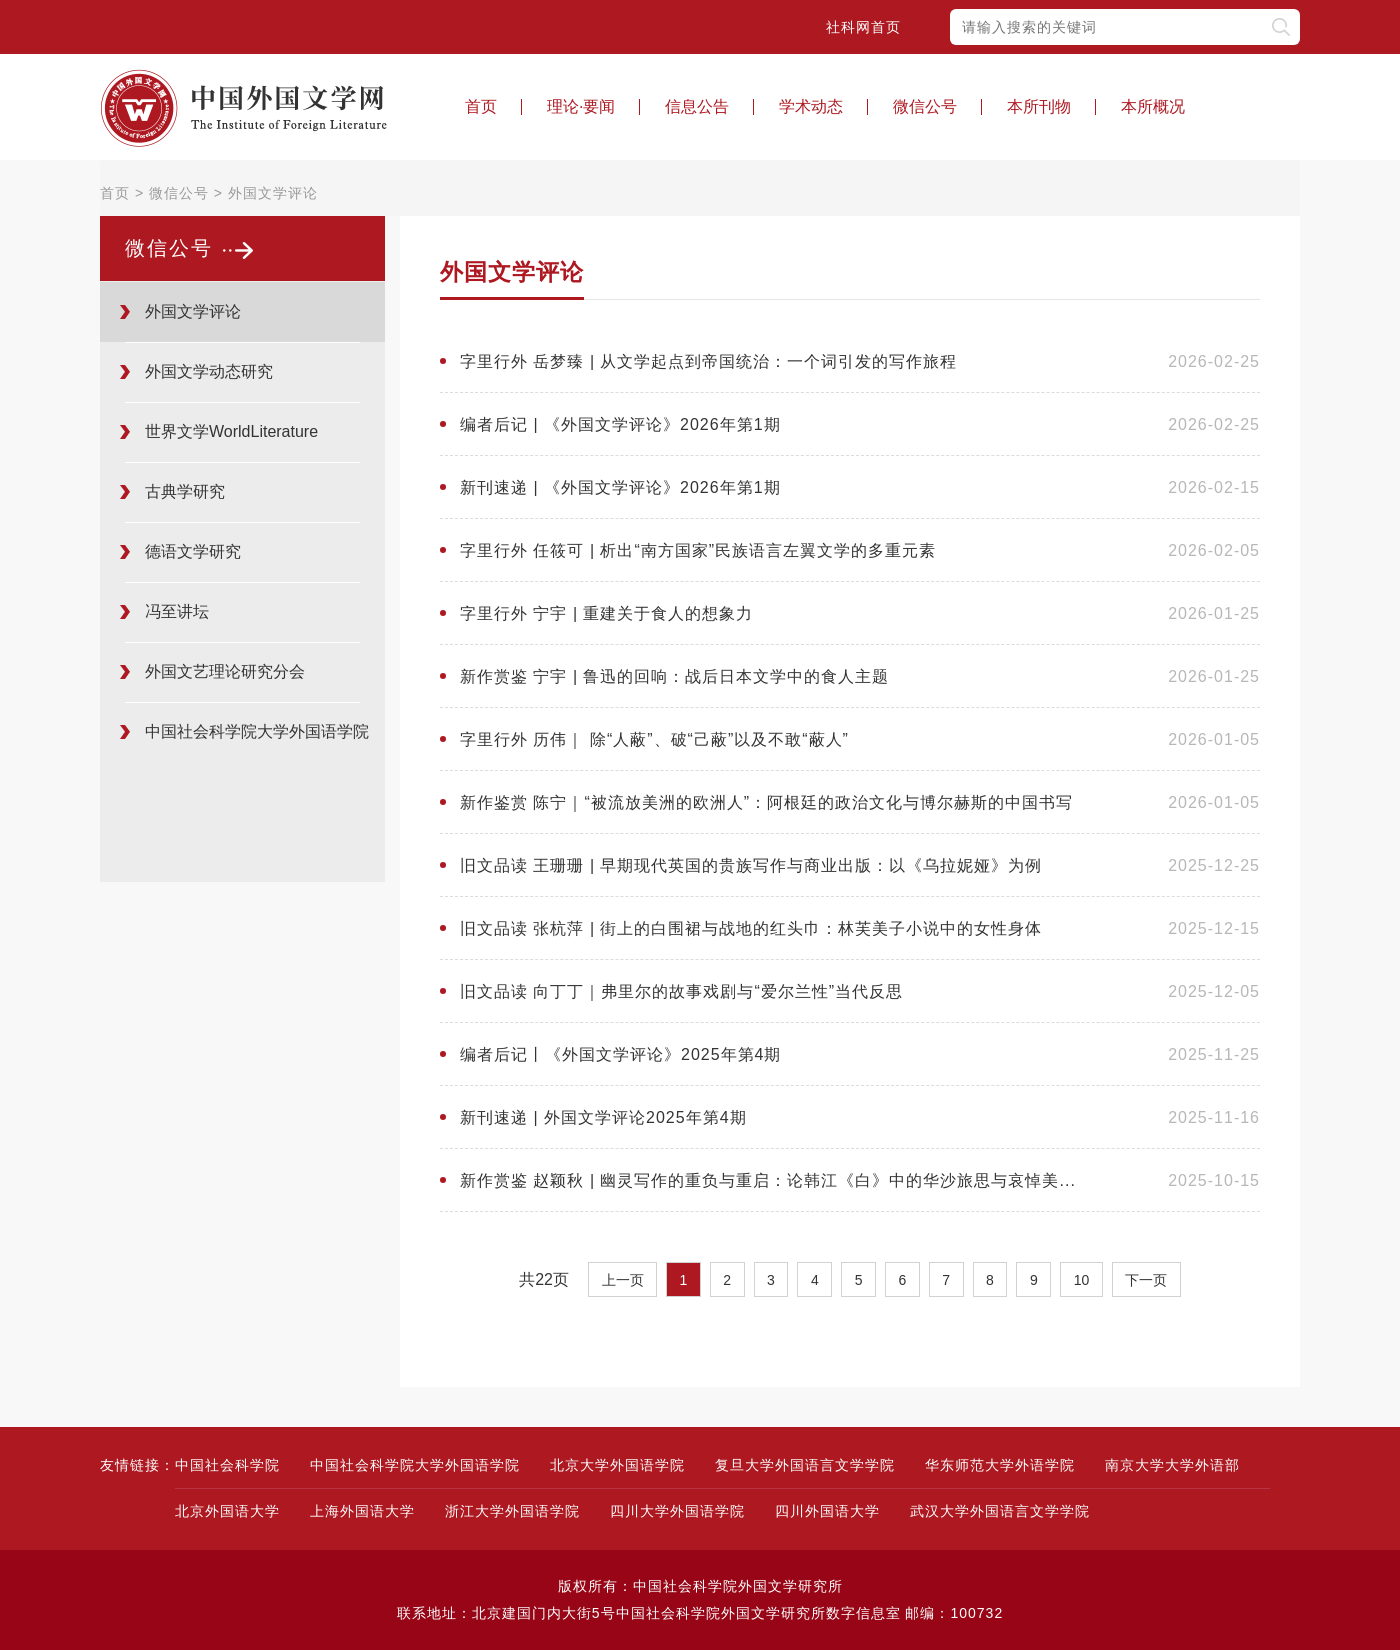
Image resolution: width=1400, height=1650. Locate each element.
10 (1082, 1280)
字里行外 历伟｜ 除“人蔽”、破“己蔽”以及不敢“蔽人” (654, 739)
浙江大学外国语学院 (512, 1511)
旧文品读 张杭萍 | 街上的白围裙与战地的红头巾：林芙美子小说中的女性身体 (751, 928)
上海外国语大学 (362, 1511)
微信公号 (925, 106)
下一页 (1146, 1280)
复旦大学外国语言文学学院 (805, 1465)
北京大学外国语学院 (617, 1465)
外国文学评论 (273, 193)
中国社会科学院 (227, 1465)
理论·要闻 (581, 106)
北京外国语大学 (227, 1511)
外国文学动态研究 (209, 371)
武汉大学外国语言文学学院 (1000, 1511)
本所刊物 (1039, 106)
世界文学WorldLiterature (231, 431)
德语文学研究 (193, 551)
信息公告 (697, 106)
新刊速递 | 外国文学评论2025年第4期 (603, 1117)
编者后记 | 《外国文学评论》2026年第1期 (620, 424)
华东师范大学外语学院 (1000, 1465)
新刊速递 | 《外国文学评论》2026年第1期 (620, 487)
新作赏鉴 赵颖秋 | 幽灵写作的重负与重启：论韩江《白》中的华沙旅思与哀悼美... (768, 1180)
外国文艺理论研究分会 (225, 671)
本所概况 (1153, 106)
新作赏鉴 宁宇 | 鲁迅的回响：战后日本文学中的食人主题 (675, 676)
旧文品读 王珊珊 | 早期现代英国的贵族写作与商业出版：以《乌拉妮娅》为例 (751, 865)
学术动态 (811, 106)
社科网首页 (863, 27)
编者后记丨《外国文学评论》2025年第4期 (621, 1054)
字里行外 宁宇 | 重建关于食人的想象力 (607, 613)
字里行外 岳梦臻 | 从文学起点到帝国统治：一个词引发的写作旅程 (709, 361)
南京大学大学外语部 (1172, 1465)
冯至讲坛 (177, 611)
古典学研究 (185, 491)
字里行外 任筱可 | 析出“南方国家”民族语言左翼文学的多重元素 (698, 550)
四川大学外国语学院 (677, 1511)
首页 (481, 106)
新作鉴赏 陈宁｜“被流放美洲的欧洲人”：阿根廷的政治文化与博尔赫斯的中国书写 (766, 802)
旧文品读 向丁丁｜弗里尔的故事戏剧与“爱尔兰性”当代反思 (681, 991)
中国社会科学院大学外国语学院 (415, 1465)
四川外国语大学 (827, 1511)
